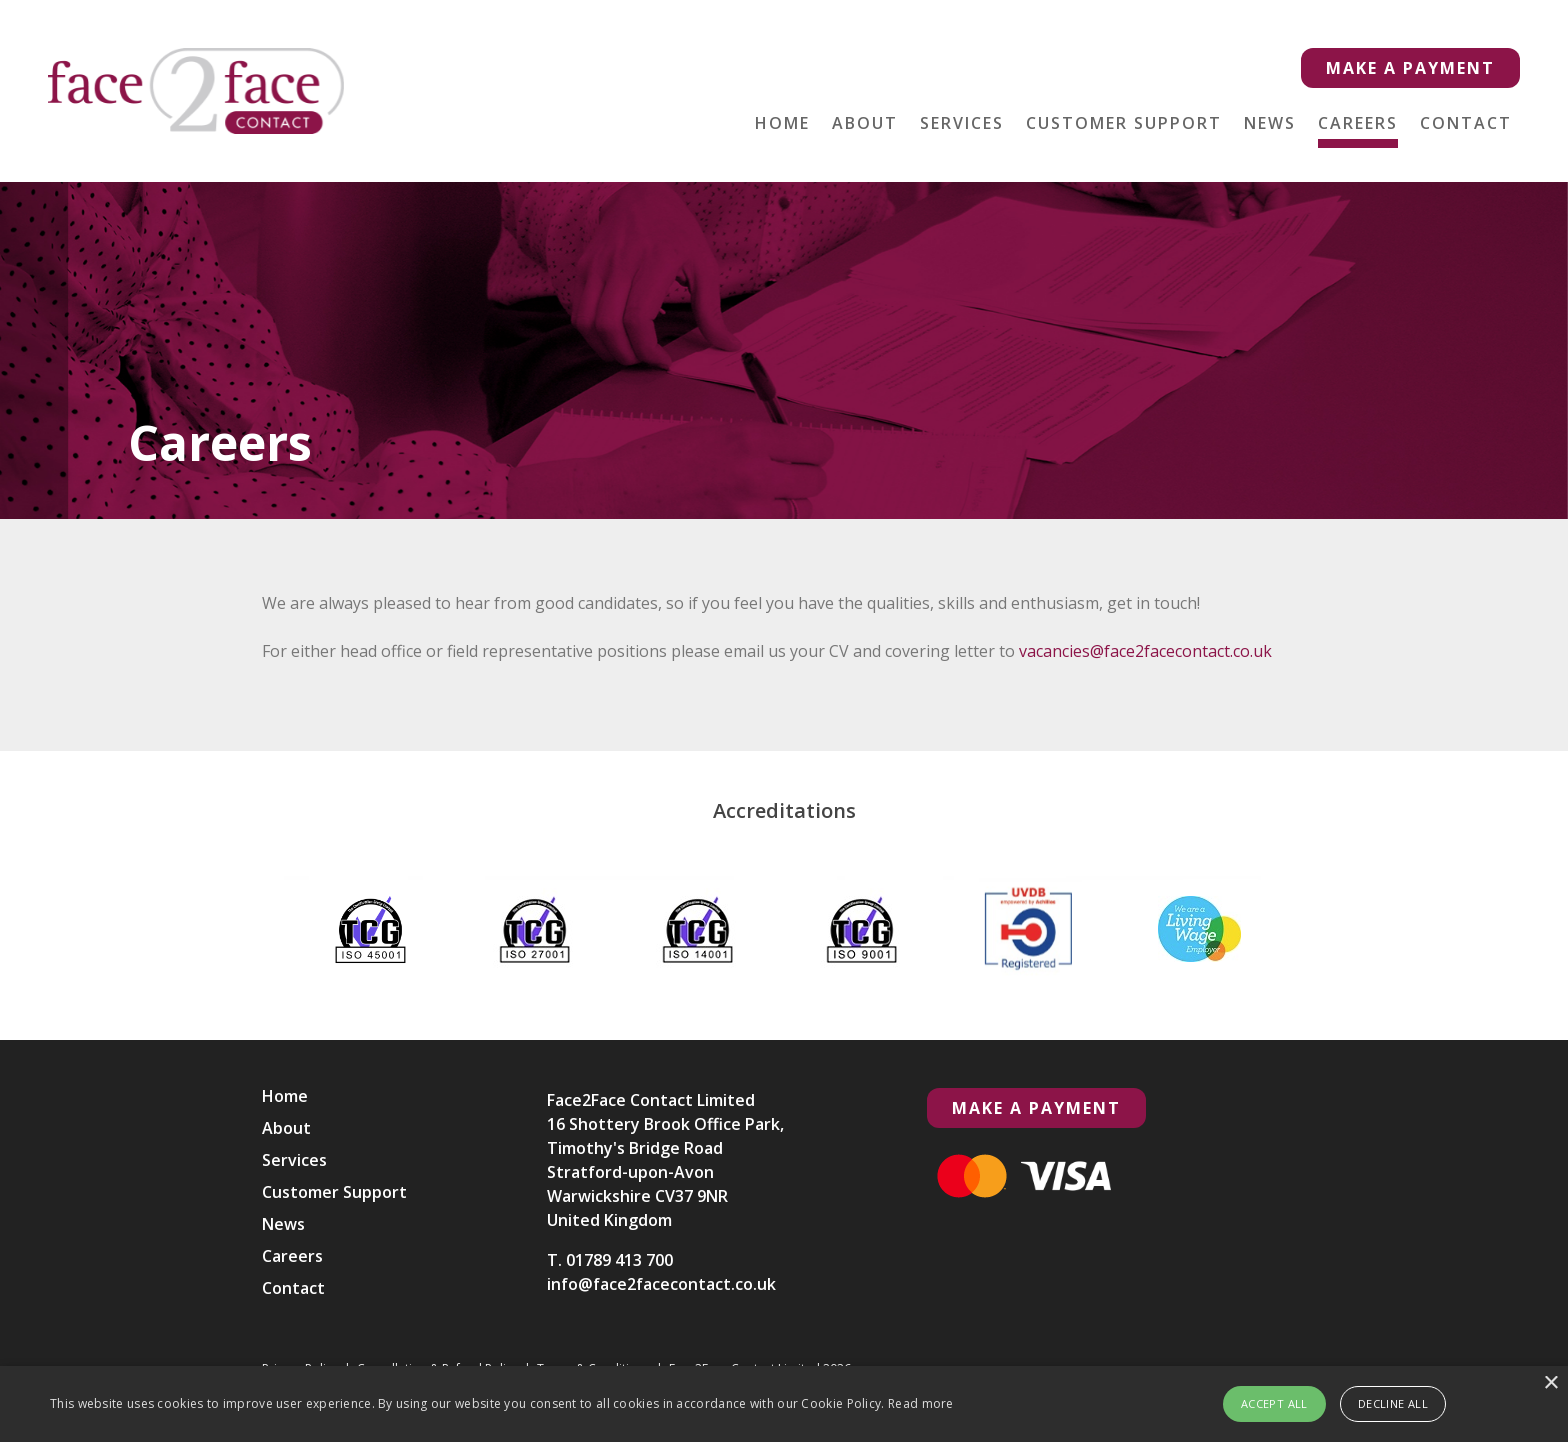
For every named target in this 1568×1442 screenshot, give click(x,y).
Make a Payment (1410, 68)
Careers (1358, 123)
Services (962, 123)
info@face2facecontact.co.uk (661, 1284)
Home (782, 123)
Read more (921, 1403)
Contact (1466, 123)
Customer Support (1124, 123)
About (865, 123)
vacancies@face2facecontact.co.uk (1139, 651)
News (1270, 123)
